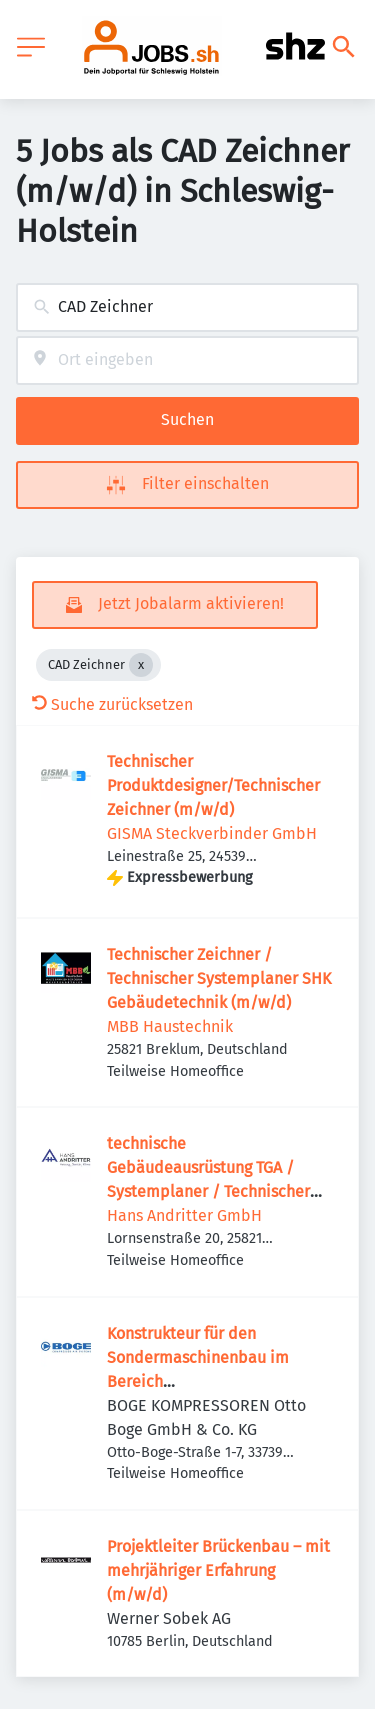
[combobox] (187, 307)
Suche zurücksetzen (112, 704)
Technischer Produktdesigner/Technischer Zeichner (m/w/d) (213, 785)
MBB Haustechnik (170, 1026)
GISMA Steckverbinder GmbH (212, 833)
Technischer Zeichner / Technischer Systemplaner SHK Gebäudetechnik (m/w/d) (219, 978)
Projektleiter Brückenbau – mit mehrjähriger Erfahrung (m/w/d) (218, 1570)
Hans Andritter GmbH (184, 1215)
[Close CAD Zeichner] (141, 665)
